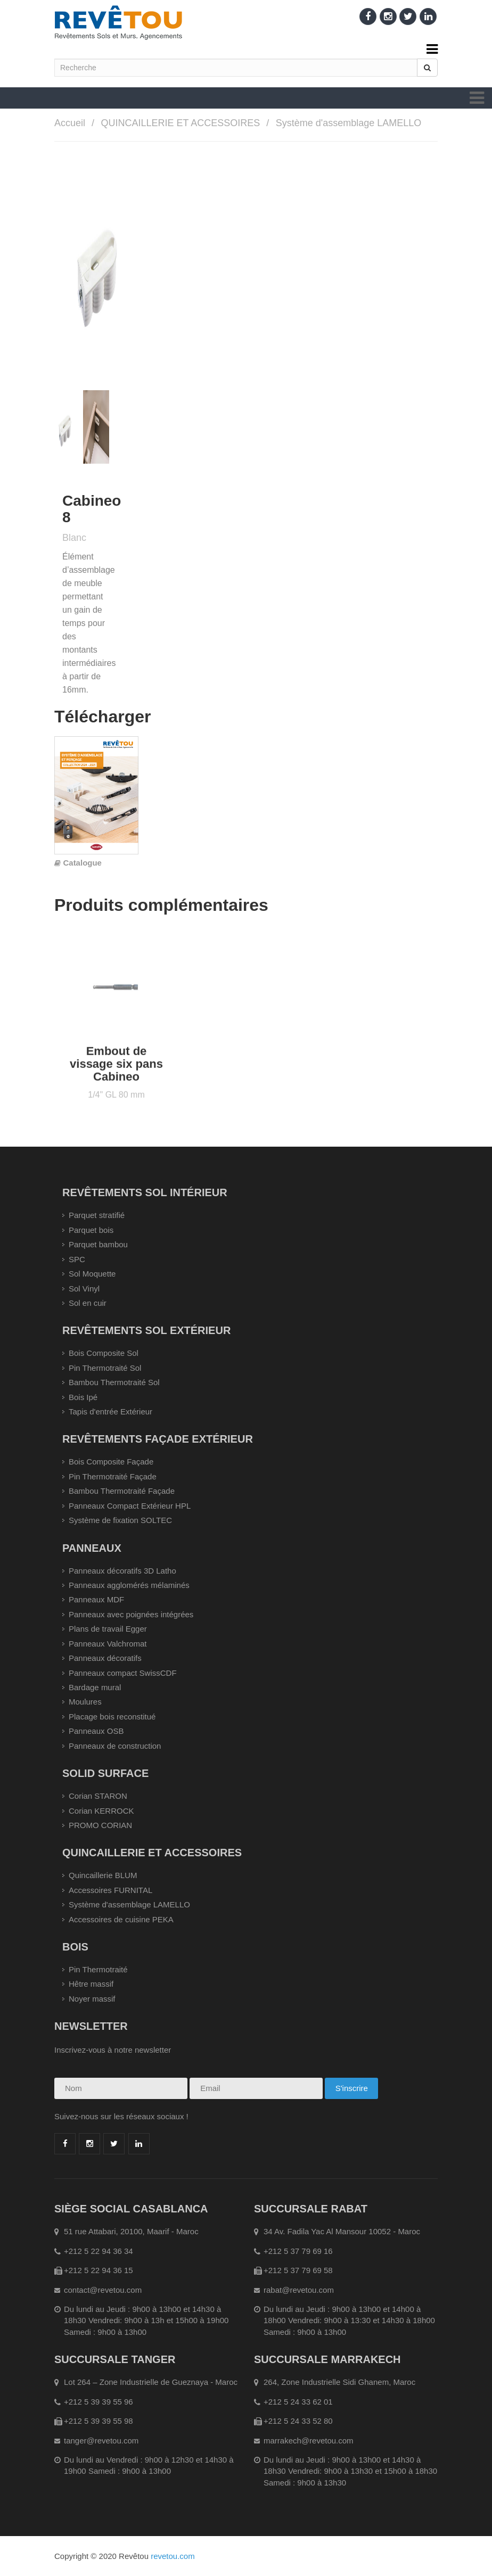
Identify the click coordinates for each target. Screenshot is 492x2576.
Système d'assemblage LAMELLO (349, 123)
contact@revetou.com (103, 2289)
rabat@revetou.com (299, 2289)
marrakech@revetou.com (309, 2440)
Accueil (69, 123)
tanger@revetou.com (101, 2440)
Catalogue (82, 862)
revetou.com (173, 2556)
